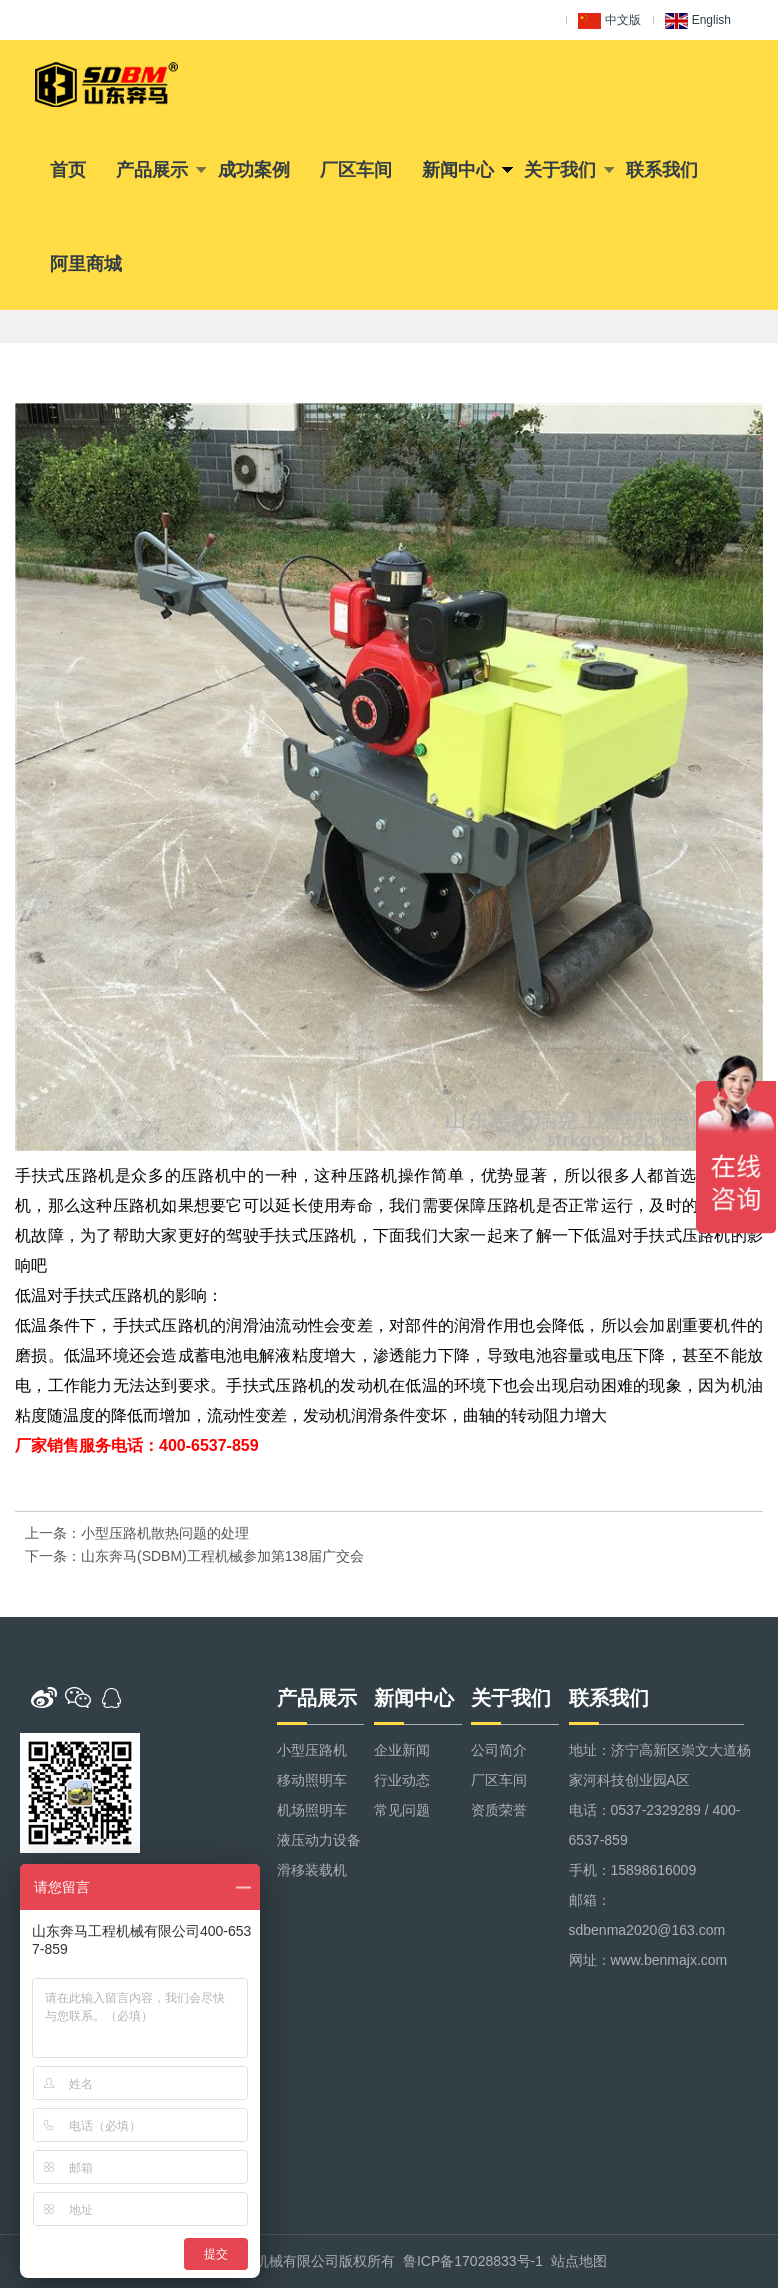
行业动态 (402, 1780)
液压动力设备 (319, 1840)
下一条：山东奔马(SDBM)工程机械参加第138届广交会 (194, 1556)
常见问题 (402, 1810)
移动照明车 (312, 1780)
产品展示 (152, 170)
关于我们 (560, 170)
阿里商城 (86, 264)
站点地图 (579, 2261)
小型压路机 (312, 1750)
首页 (68, 170)
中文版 (609, 21)
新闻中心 (458, 170)
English (698, 21)
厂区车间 (356, 170)
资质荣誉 (499, 1810)
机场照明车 (312, 1810)
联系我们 (662, 170)
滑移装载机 (312, 1870)
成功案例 (254, 170)
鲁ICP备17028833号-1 (473, 2261)
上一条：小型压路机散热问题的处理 (137, 1533)
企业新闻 (402, 1750)
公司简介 (499, 1750)
